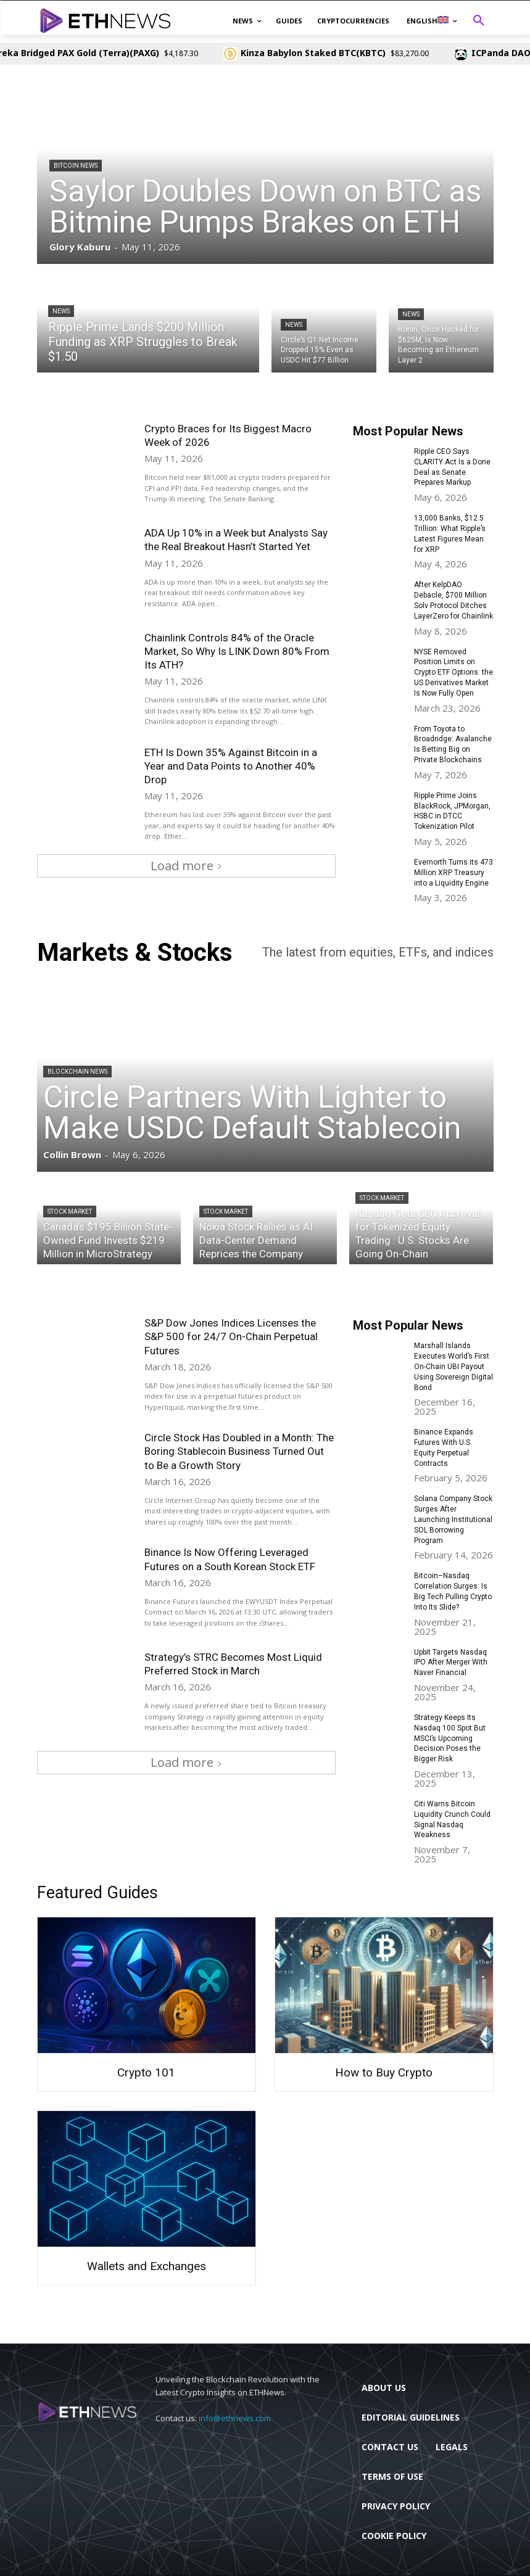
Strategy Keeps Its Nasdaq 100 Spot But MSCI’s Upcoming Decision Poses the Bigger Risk (450, 1738)
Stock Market (70, 1211)
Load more (186, 865)
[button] (479, 21)
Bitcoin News (75, 165)
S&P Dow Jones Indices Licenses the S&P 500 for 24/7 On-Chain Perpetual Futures (231, 1336)
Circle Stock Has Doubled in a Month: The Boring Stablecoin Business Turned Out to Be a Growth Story (239, 1451)
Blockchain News (77, 1071)
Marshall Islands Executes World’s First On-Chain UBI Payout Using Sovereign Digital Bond (453, 1366)
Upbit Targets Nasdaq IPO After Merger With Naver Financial (450, 1662)
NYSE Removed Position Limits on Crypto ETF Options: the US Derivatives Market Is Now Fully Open (453, 672)
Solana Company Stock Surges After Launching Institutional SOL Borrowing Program (453, 1519)
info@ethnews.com (235, 2418)
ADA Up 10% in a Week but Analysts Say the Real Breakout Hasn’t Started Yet (236, 540)
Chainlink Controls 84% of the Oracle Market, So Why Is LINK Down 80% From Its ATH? (236, 651)
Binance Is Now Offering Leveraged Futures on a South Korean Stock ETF (231, 1559)
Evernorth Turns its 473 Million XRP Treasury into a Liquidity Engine (453, 872)
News (61, 311)
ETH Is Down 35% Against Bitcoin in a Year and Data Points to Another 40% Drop (230, 766)
